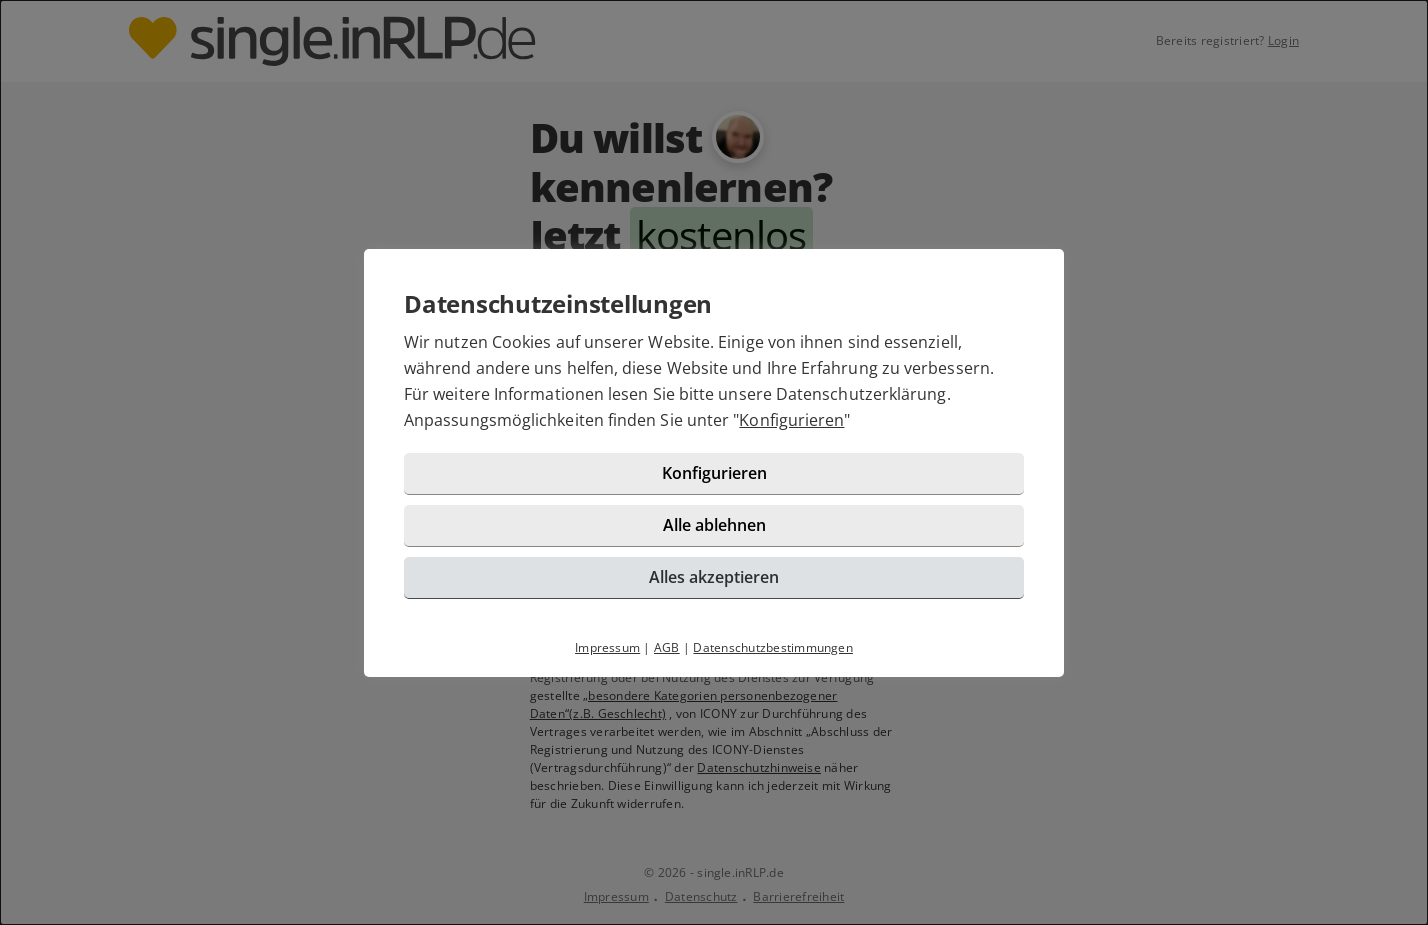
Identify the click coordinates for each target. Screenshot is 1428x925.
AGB (667, 647)
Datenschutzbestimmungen (773, 647)
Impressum (607, 647)
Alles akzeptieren (714, 577)
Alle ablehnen (714, 525)
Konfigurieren (791, 420)
